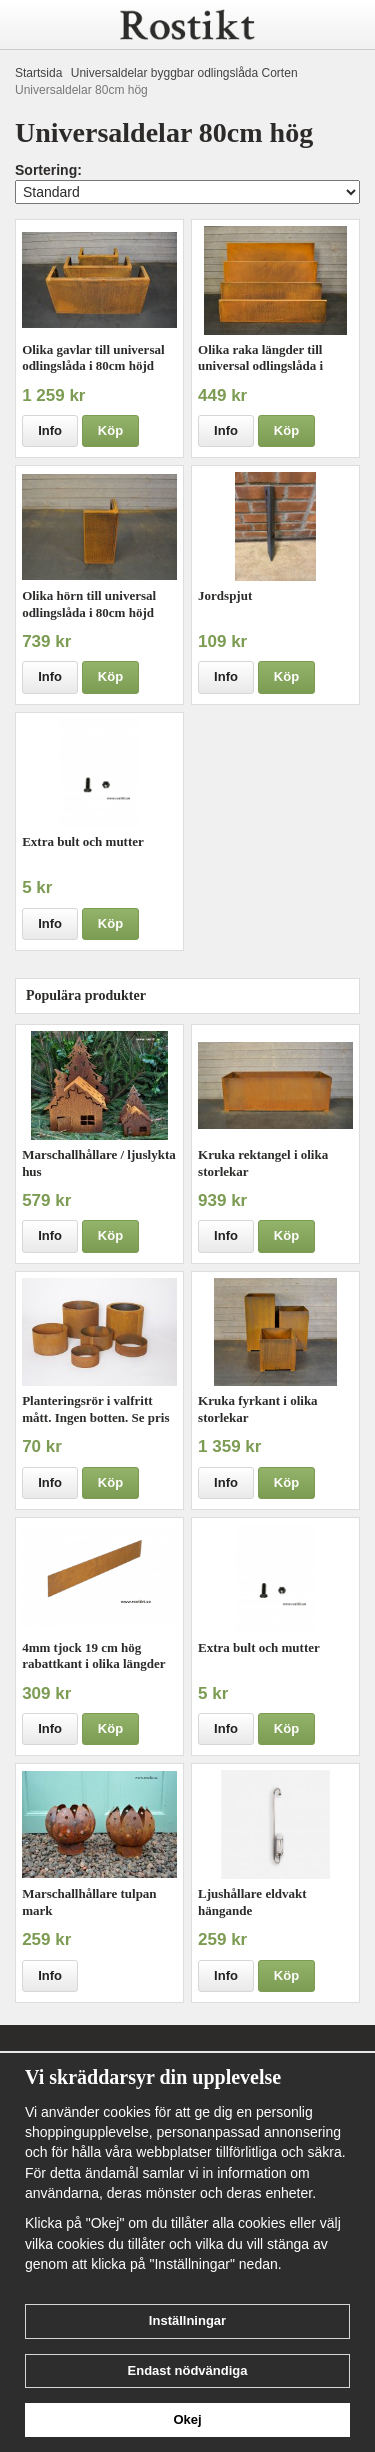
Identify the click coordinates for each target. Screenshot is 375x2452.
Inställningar (187, 2320)
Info (50, 430)
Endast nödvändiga (188, 2370)
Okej (187, 2419)
